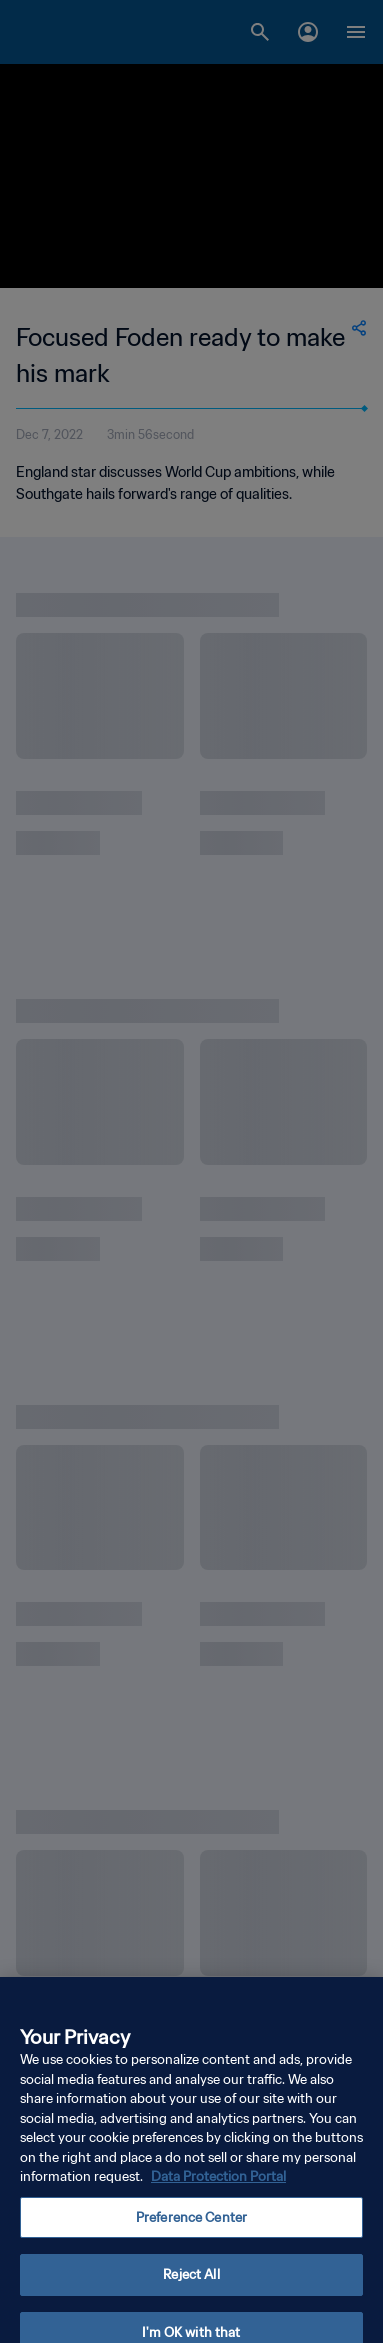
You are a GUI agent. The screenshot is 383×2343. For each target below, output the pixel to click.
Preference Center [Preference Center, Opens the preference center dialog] (191, 2231)
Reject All (191, 2288)
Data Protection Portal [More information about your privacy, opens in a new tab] (218, 2190)
